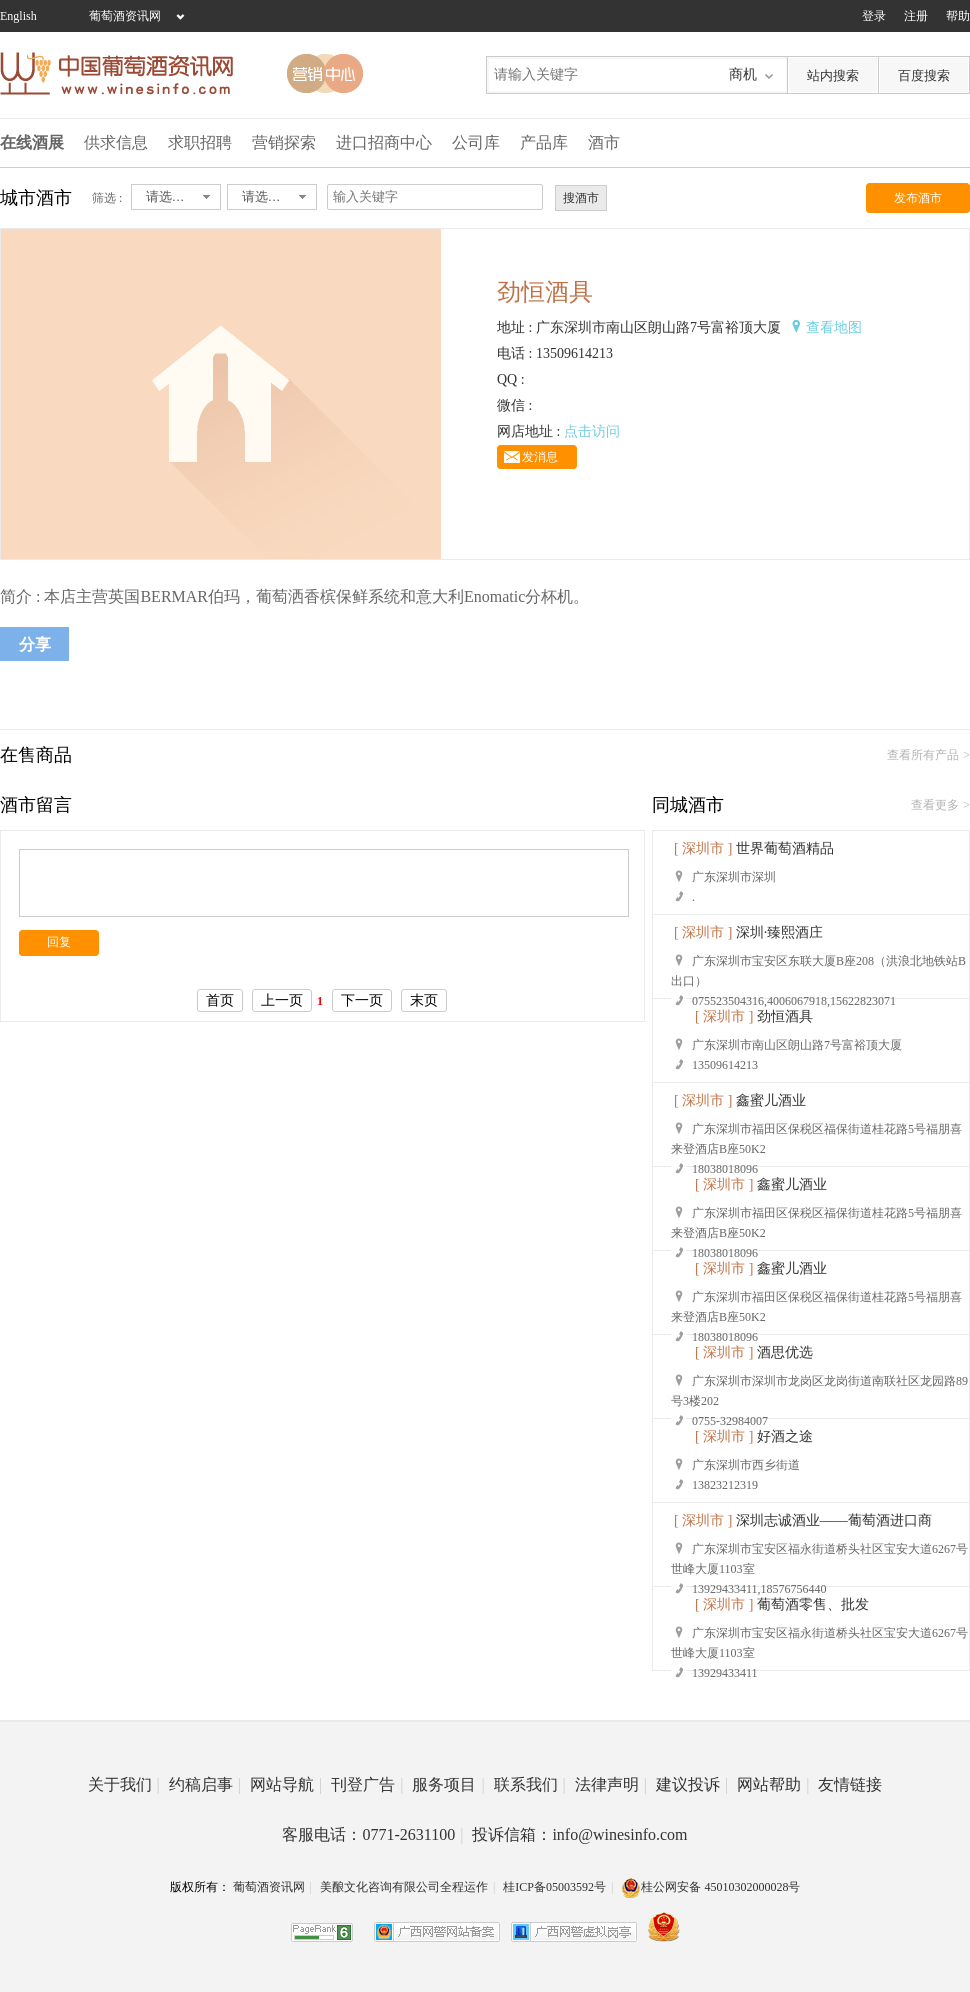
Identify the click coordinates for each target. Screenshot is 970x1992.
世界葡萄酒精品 (785, 848)
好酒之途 (785, 1436)
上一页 (282, 1000)
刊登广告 (367, 1784)
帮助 (958, 16)
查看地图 (834, 327)
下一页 (362, 1000)
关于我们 (124, 1784)
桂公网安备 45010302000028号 (710, 1887)
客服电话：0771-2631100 (372, 1834)
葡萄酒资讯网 (125, 16)
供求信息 (116, 142)
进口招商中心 (384, 142)
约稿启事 (205, 1784)
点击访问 (592, 431)
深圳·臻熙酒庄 (780, 932)
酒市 (604, 142)
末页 (424, 1000)
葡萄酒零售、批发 (813, 1604)
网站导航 (286, 1784)
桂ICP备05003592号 (554, 1887)
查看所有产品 (923, 755)
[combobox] (176, 197)
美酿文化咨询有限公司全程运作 (404, 1887)
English (18, 16)
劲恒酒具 (785, 1016)
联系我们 (530, 1784)
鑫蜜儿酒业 (771, 1100)
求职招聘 (200, 142)
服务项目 (448, 1784)
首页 (220, 1000)
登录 (874, 16)
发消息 (540, 457)
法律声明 (611, 1784)
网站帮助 (773, 1784)
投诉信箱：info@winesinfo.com (579, 1834)
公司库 (476, 142)
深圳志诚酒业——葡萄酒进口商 (834, 1520)
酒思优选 (785, 1352)
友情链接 (850, 1784)
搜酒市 (581, 198)
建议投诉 (692, 1784)
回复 (59, 942)
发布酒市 (918, 198)
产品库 (544, 142)
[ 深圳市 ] (703, 848)
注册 (916, 16)
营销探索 (284, 142)
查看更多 (935, 805)
